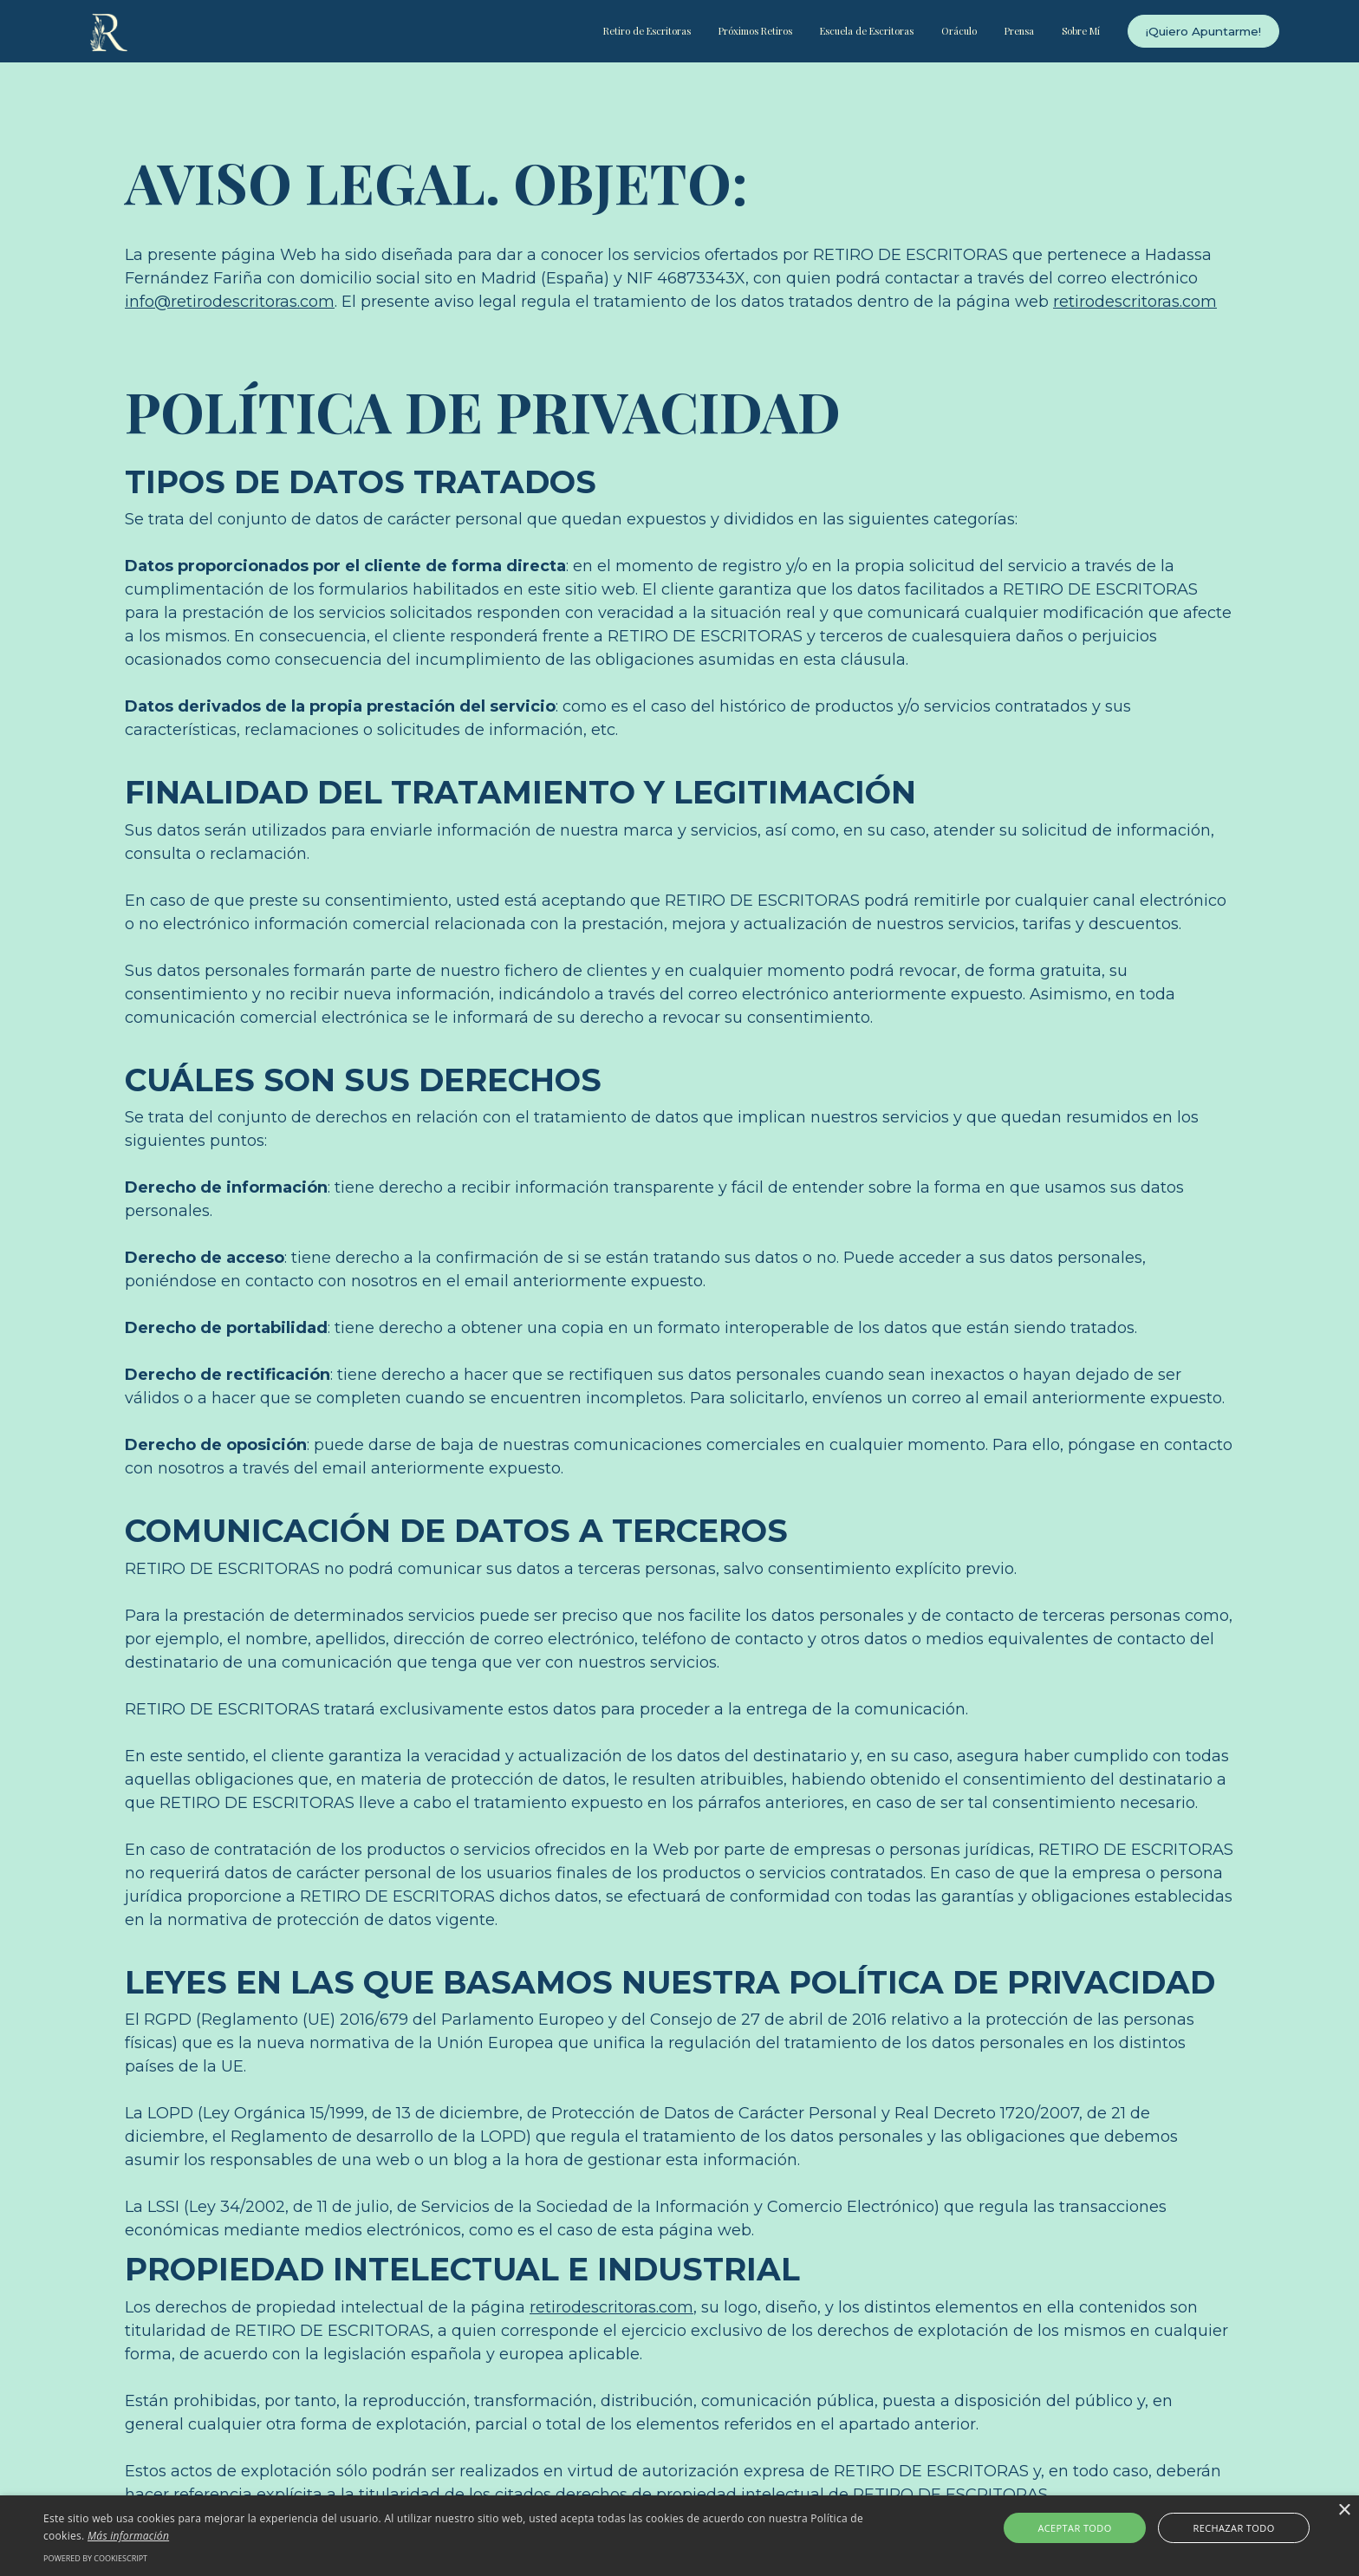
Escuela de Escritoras (867, 30)
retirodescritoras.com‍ (1135, 301)
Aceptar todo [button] (1094, 2527)
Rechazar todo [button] (1214, 2527)
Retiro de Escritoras (647, 30)
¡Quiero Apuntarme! (1203, 31)
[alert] (679, 2535)
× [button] (1343, 2510)
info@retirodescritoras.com (230, 301)
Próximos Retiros (755, 30)
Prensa (1019, 30)
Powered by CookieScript (95, 2558)
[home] (109, 31)
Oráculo (959, 30)
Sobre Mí (1081, 30)
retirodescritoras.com (611, 2307)
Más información (130, 2535)
